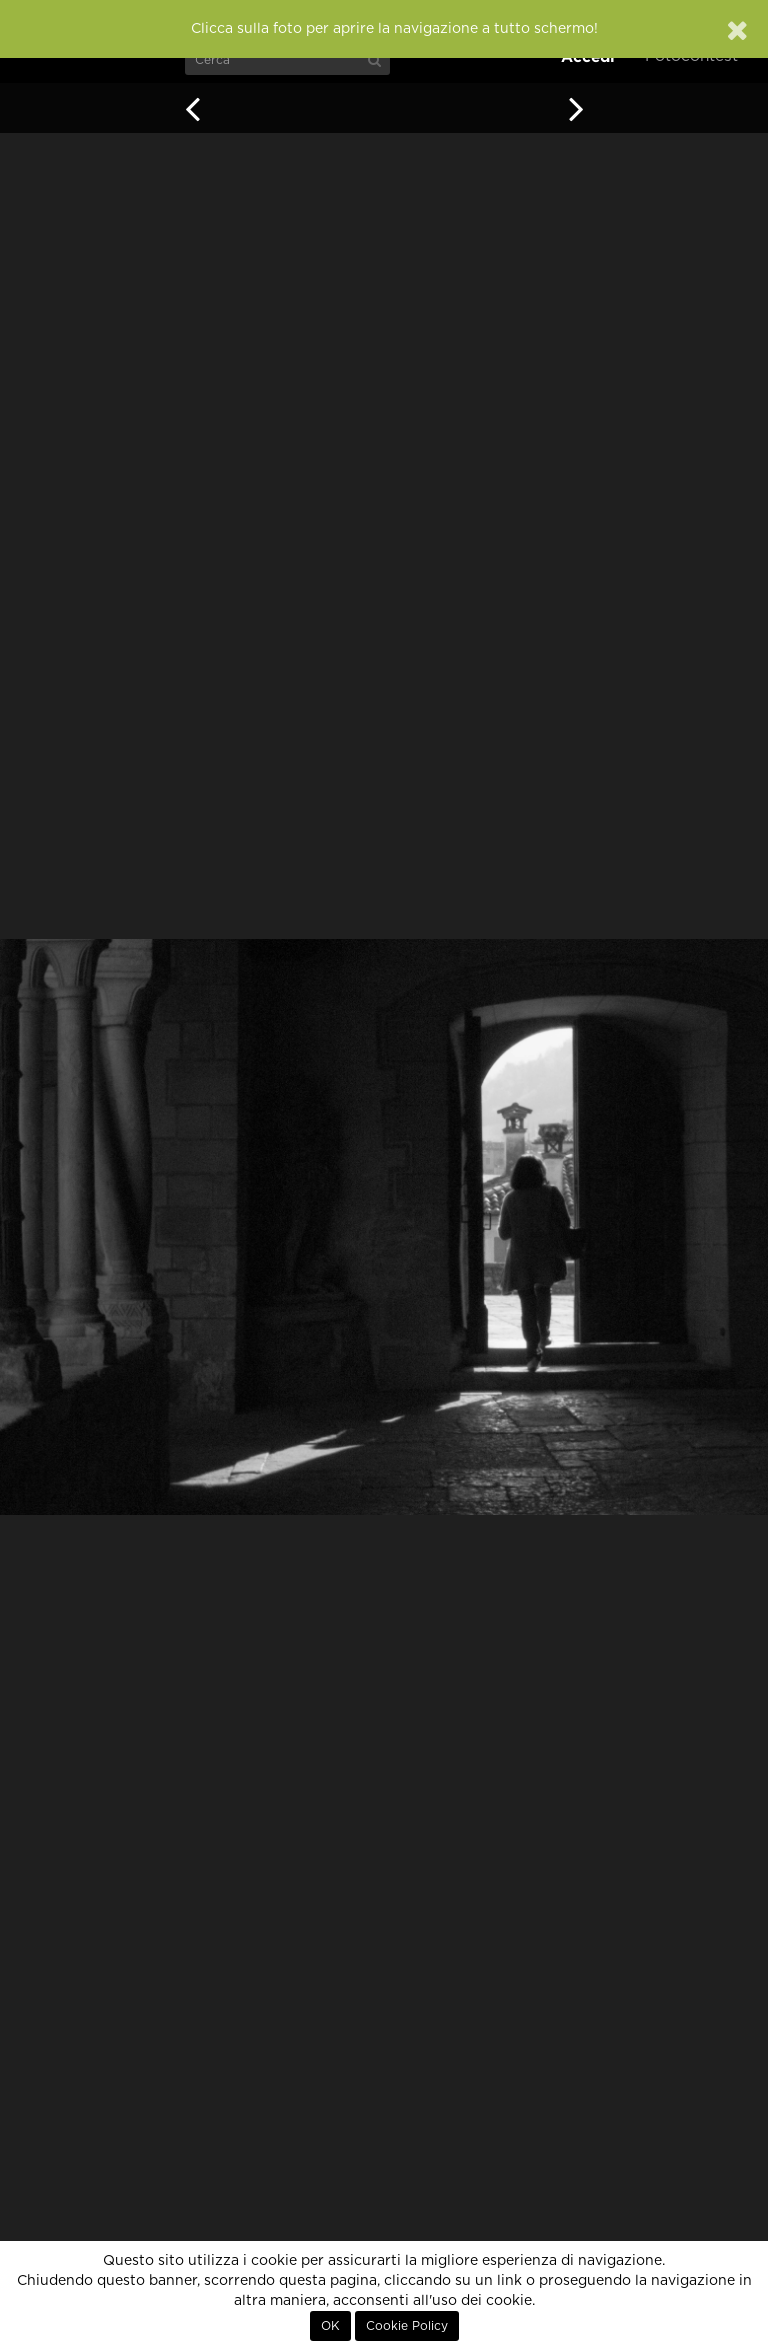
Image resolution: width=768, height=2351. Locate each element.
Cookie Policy (407, 2326)
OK (330, 2326)
